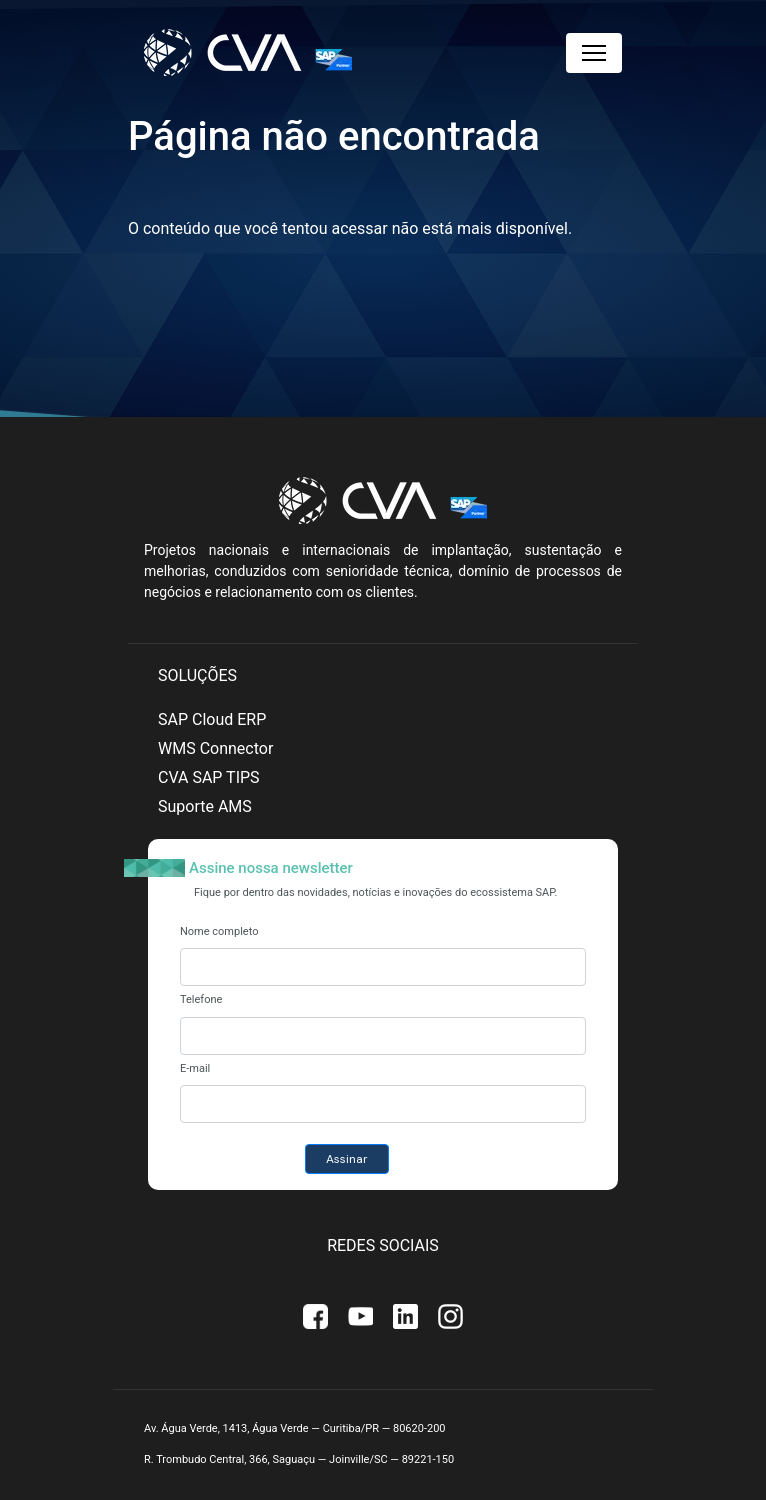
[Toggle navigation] (594, 53)
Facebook (315, 1317)
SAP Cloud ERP (212, 719)
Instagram (450, 1317)
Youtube (360, 1317)
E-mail (195, 1068)
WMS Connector (215, 748)
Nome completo (219, 931)
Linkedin (405, 1317)
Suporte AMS (205, 806)
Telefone (201, 999)
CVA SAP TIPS (209, 777)
